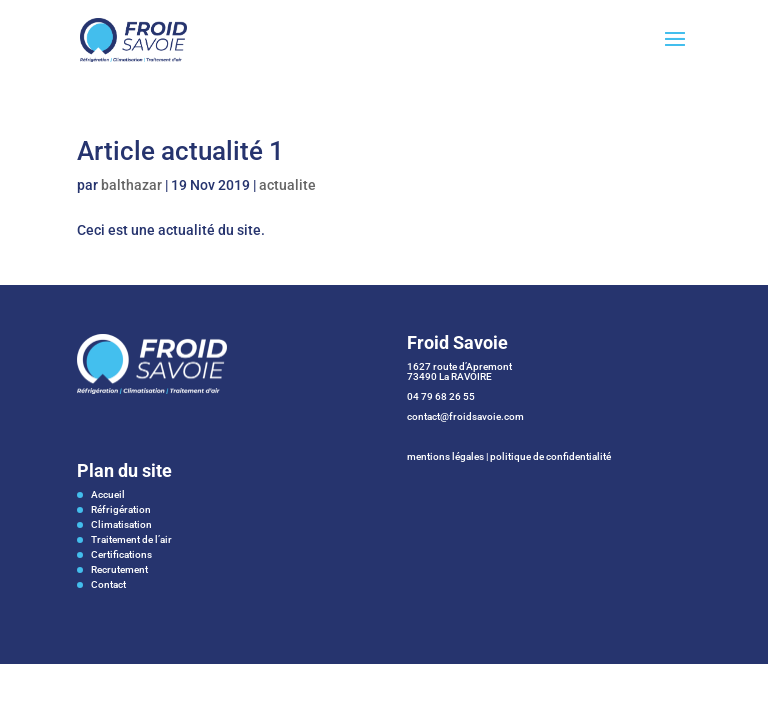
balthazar (131, 185)
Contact (108, 584)
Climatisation (121, 524)
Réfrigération (121, 509)
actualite (287, 185)
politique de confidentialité (550, 456)
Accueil (108, 494)
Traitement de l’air (131, 539)
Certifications (121, 554)
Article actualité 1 (180, 151)
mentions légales (445, 456)
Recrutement (119, 569)
